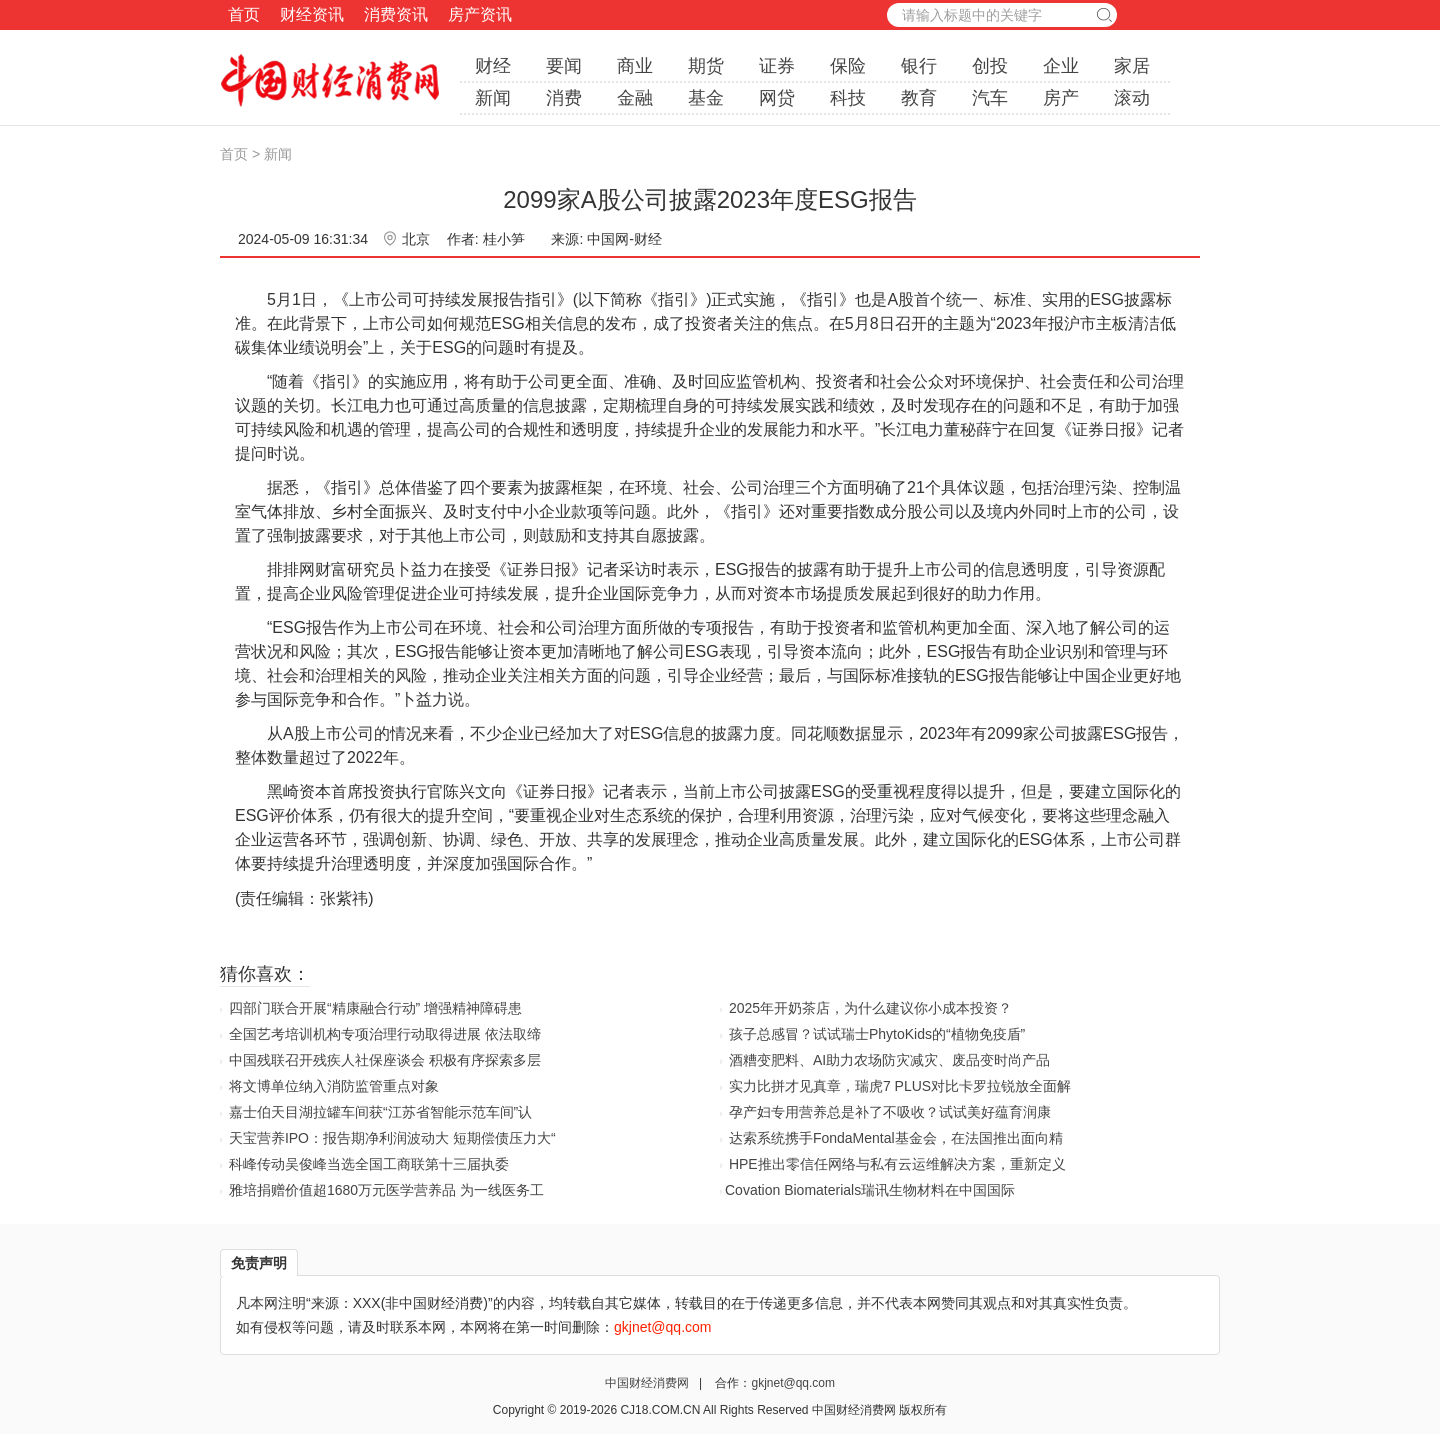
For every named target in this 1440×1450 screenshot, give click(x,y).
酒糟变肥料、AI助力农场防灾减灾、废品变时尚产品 (889, 1060)
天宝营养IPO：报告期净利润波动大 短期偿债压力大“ (392, 1138)
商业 (635, 66)
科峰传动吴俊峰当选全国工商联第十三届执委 (369, 1164)
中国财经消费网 (648, 1383)
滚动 (1132, 98)
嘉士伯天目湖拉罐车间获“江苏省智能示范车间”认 (380, 1112)
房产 (1061, 98)
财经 (493, 66)
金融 (635, 98)
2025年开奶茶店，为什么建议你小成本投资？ (870, 1008)
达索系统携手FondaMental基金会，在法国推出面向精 (896, 1138)
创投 (990, 66)
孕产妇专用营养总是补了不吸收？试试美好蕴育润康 (890, 1112)
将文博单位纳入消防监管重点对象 (334, 1086)
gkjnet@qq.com (793, 1383)
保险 (848, 66)
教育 (919, 98)
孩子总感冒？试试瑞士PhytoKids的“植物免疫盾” (877, 1034)
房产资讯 (480, 14)
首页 (244, 14)
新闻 (493, 98)
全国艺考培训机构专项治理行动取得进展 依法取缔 (385, 1034)
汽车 (990, 98)
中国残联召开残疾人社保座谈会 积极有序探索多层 (385, 1060)
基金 (706, 98)
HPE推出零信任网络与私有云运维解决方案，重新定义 (897, 1164)
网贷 (777, 98)
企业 (1061, 66)
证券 (777, 66)
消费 (564, 98)
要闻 (564, 66)
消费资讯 (396, 14)
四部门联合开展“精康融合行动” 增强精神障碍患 (375, 1008)
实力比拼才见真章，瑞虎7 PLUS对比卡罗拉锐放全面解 (900, 1086)
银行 (919, 66)
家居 (1132, 66)
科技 (848, 98)
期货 (706, 66)
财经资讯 (312, 14)
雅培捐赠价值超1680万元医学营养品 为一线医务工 (386, 1190)
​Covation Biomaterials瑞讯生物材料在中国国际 (870, 1190)
